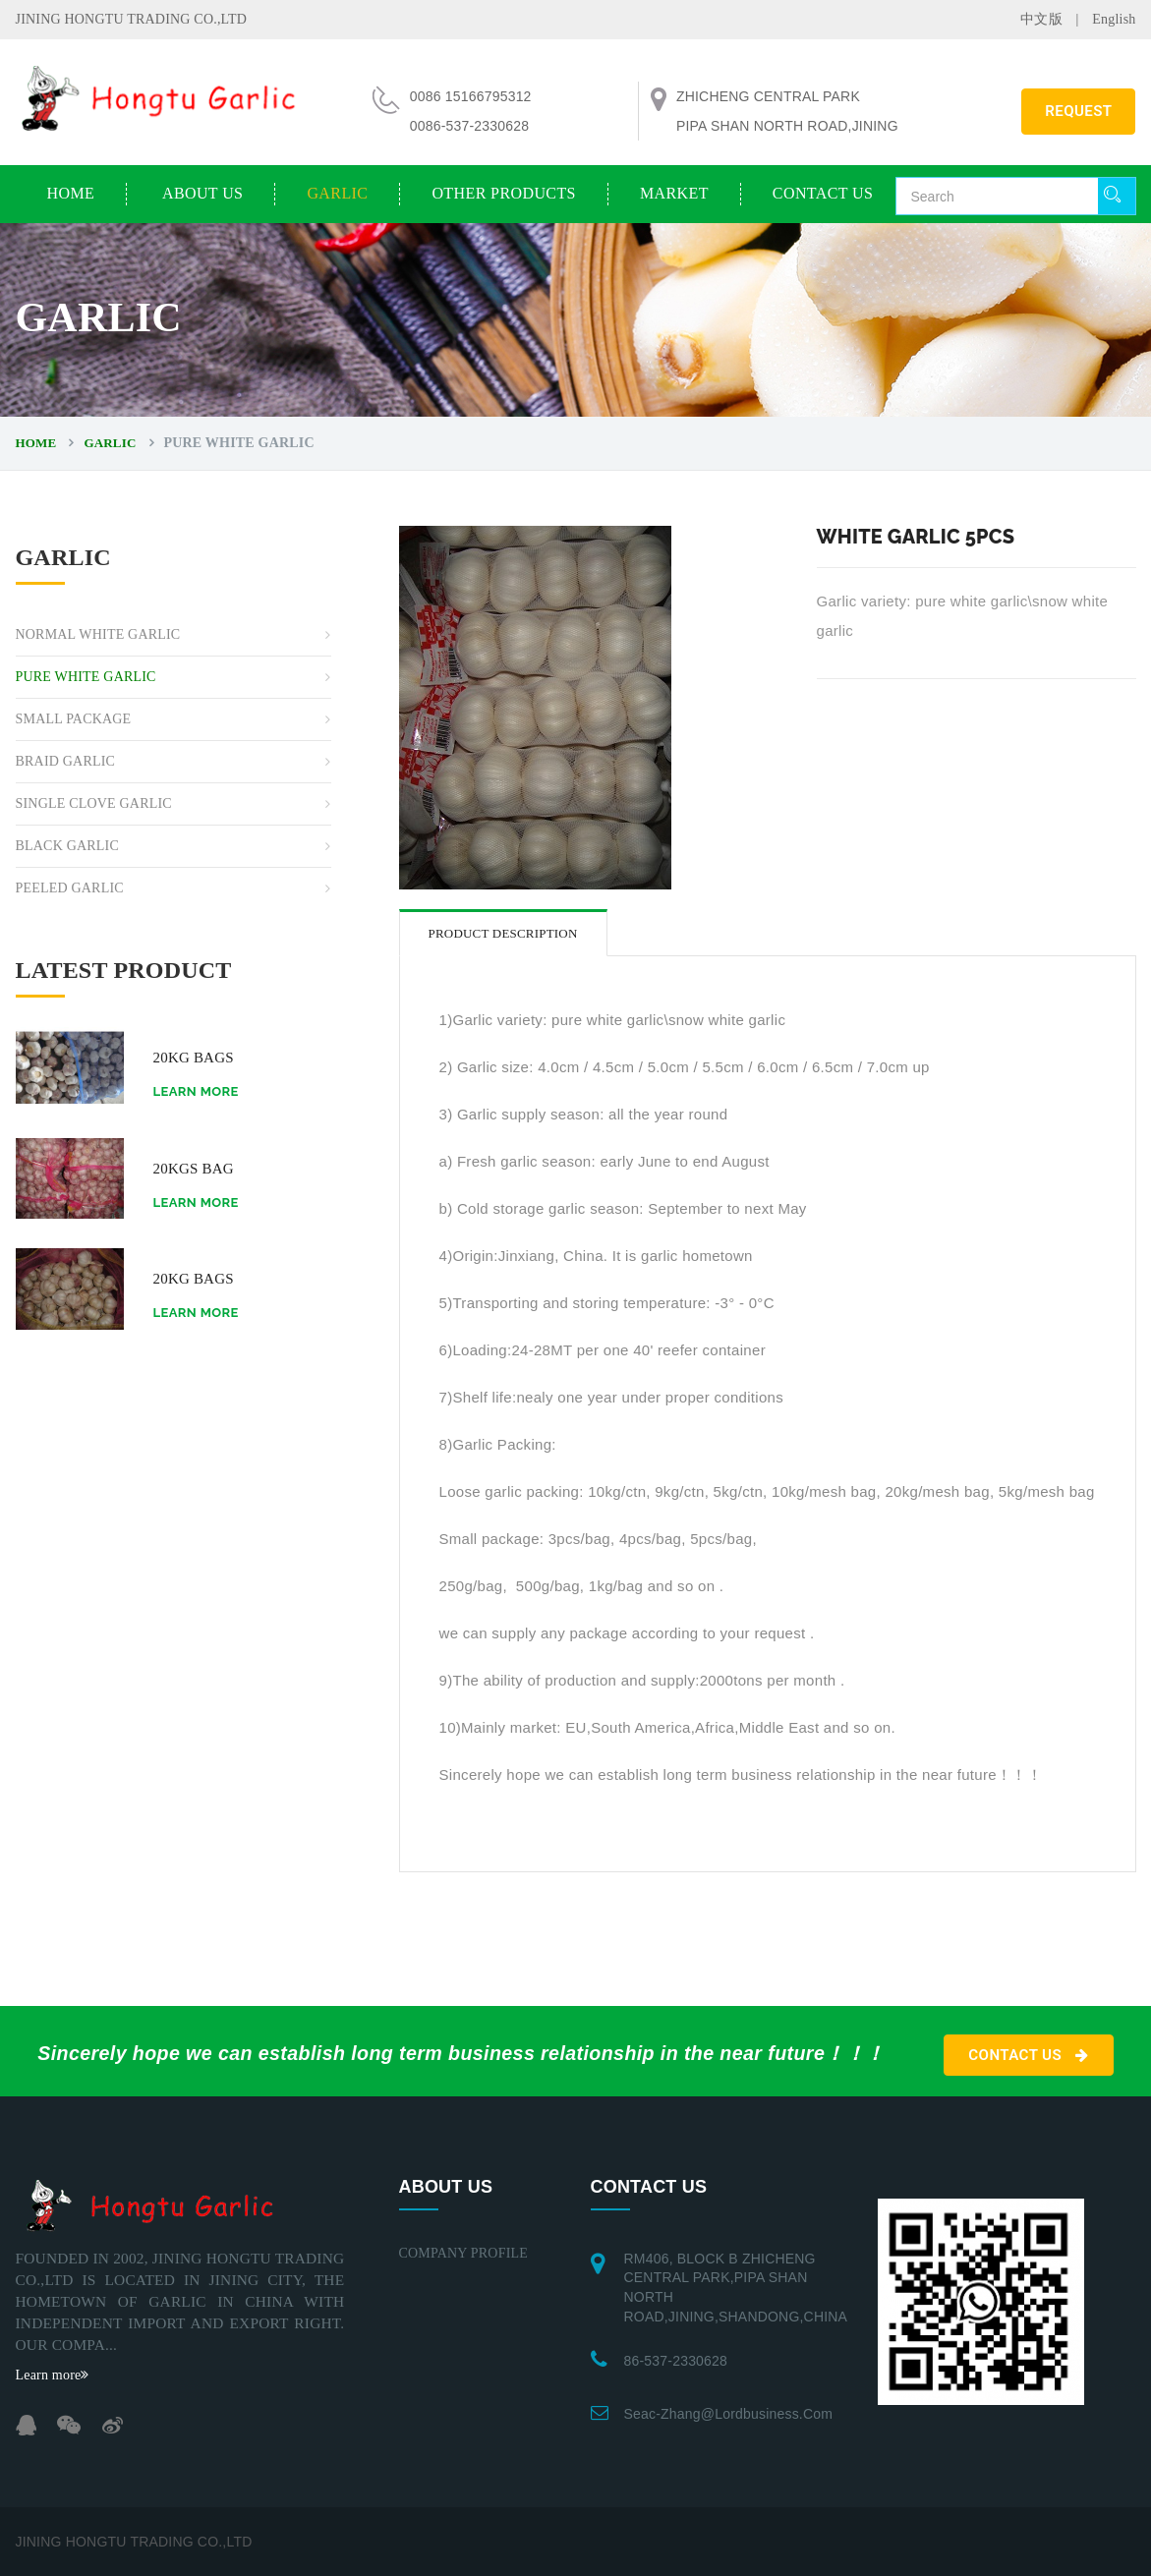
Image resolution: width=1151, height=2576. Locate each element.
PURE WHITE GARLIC (86, 676)
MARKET (674, 193)
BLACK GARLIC (67, 845)
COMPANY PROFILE (464, 2253)
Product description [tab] (503, 933)
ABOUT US (202, 193)
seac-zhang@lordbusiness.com (729, 2414)
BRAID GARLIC (66, 761)
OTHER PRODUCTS (504, 193)
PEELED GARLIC (70, 888)
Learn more (196, 1091)
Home (71, 193)
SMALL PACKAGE (74, 719)
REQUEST (1078, 111)
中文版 (1041, 19)
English (1113, 19)
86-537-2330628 (676, 2361)
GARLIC (337, 193)
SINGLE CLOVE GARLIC (94, 803)
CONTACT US (823, 193)
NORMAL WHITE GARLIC (98, 634)
